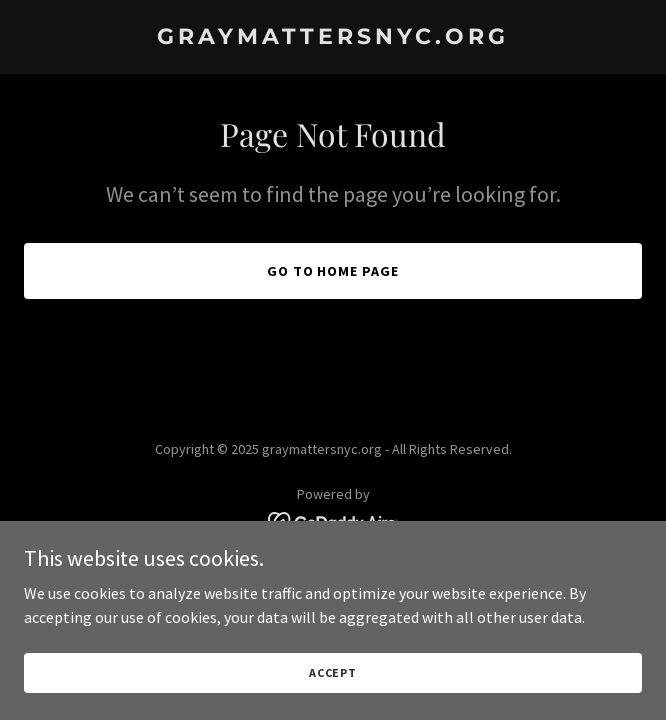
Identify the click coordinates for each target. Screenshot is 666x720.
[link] (333, 38)
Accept (333, 686)
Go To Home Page (333, 271)
